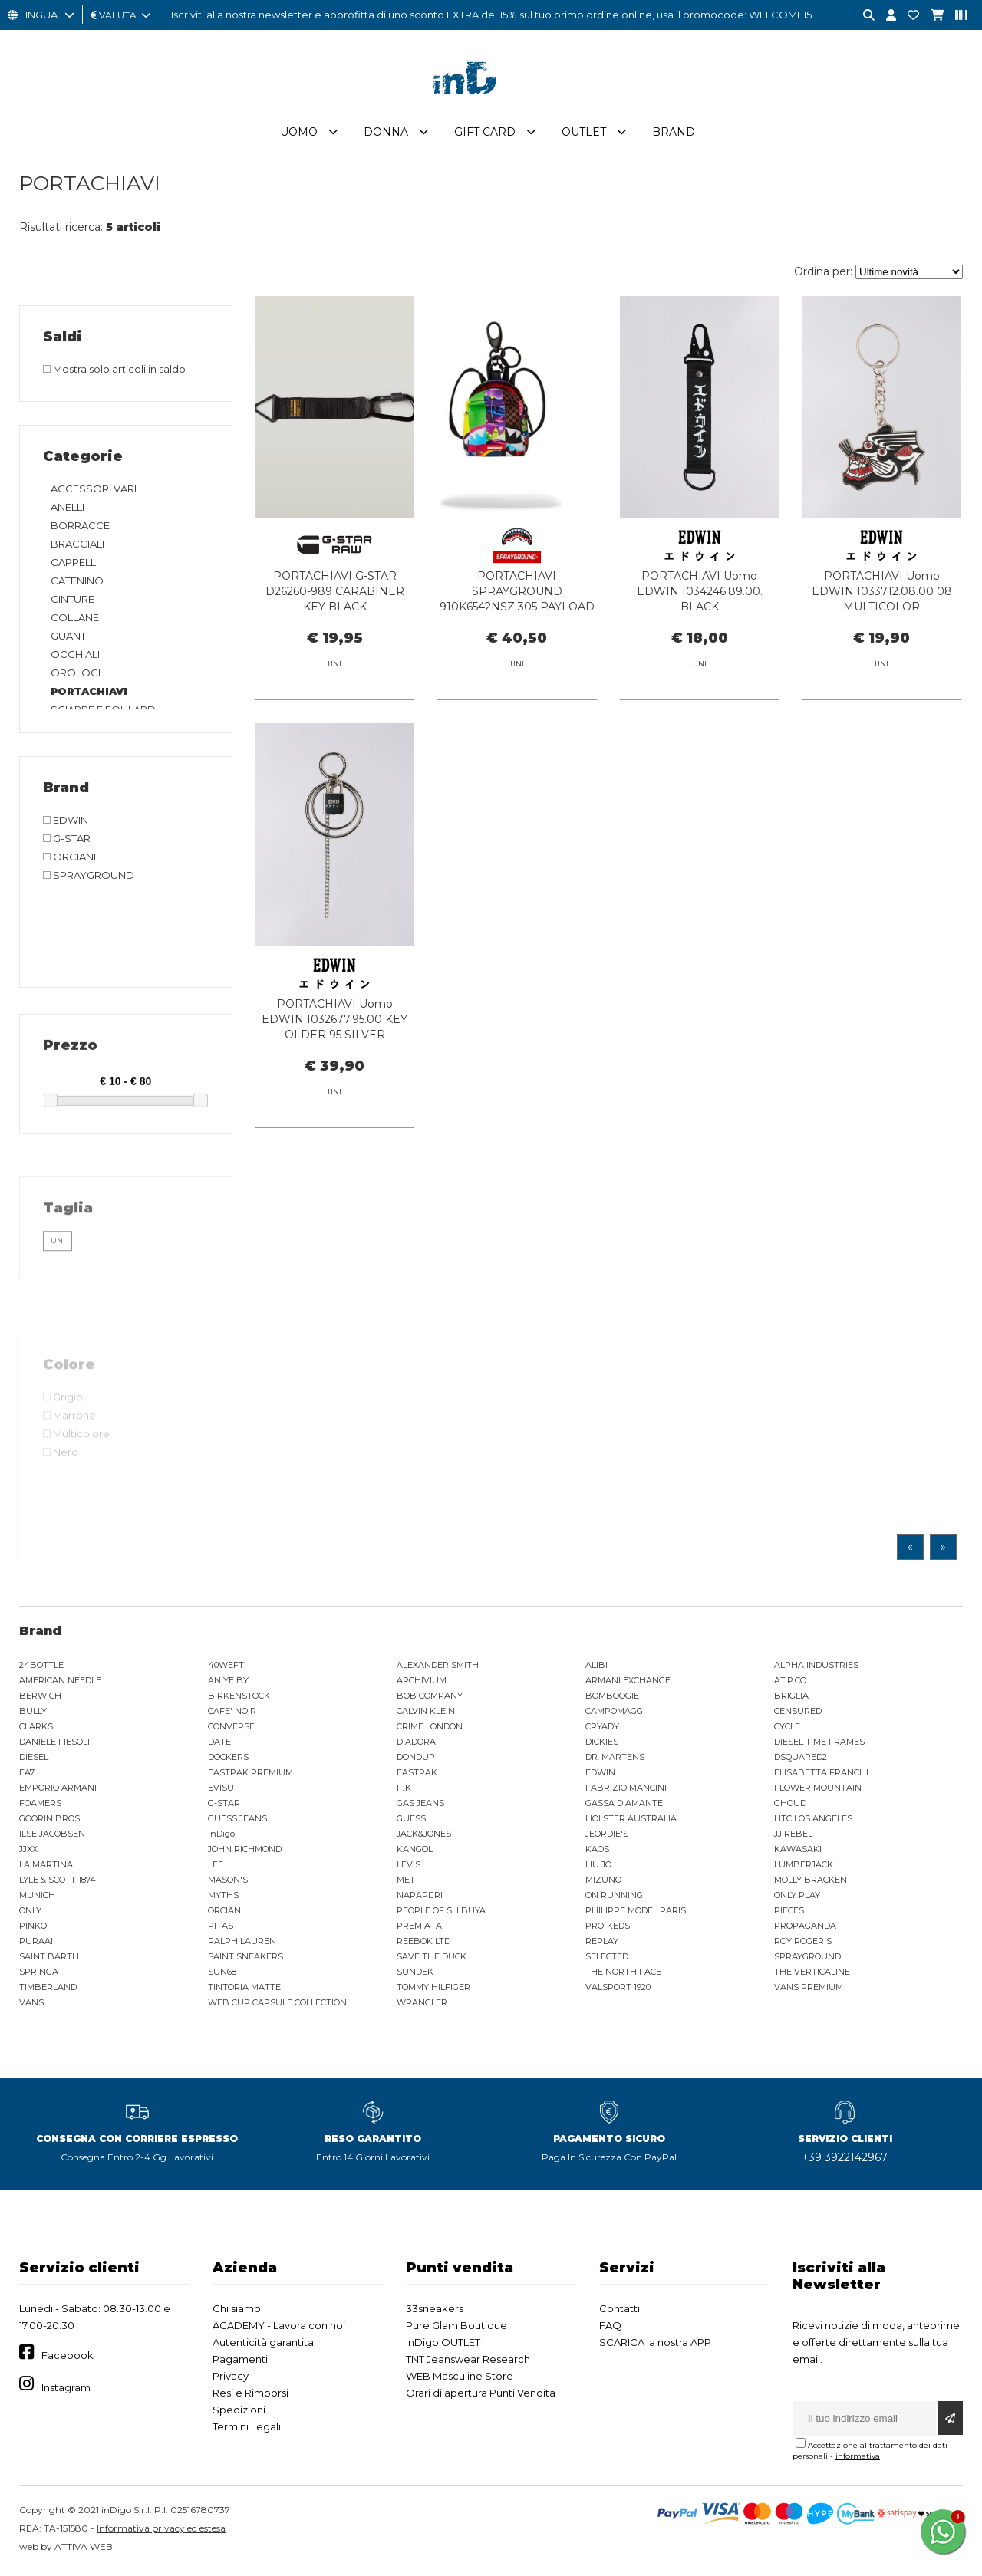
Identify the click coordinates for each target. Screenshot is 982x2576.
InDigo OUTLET (443, 2343)
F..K (404, 1788)
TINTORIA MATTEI (245, 1987)
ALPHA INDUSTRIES (816, 1665)
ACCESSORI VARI (94, 489)
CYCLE (787, 1727)
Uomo (299, 133)
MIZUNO (603, 1880)
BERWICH (40, 1696)
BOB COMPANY (430, 1696)
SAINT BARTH (49, 1957)
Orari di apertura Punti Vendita (480, 2393)
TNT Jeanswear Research (468, 2360)
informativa (857, 2457)
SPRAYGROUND (807, 1957)
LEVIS (408, 1865)
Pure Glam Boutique (456, 2326)
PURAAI (36, 1941)
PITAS (220, 1926)
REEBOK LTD (423, 1941)
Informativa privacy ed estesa (161, 2529)
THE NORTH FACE (623, 1972)
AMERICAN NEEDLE (60, 1681)
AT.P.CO (790, 1681)
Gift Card (485, 133)
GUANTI (69, 636)
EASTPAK (417, 1773)
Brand (673, 133)
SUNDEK (415, 1972)
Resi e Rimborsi (250, 2393)
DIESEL (33, 1757)
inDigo (221, 1834)
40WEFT (226, 1665)
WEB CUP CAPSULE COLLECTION (277, 2003)
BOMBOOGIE (612, 1696)
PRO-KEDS (607, 1926)
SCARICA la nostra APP (655, 2343)
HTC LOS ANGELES (813, 1819)
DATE (219, 1742)
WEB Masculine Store (459, 2376)
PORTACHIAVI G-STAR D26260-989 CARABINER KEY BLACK (334, 593)
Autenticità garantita (263, 2343)
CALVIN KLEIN (426, 1711)
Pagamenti (240, 2360)
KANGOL (415, 1849)
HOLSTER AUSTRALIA (631, 1819)
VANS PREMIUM (808, 1987)
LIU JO (598, 1865)
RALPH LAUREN (242, 1941)
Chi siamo (237, 2309)
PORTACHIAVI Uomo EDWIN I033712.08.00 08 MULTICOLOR (882, 593)
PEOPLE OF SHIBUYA (441, 1911)
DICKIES (601, 1742)
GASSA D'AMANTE (624, 1803)
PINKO (33, 1926)
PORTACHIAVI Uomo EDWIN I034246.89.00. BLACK (700, 593)
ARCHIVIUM (422, 1681)
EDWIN (600, 1773)
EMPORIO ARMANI (58, 1788)
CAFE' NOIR (232, 1711)
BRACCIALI (77, 544)
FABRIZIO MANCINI (626, 1788)
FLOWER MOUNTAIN (818, 1788)
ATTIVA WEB (83, 2547)
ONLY (30, 1911)
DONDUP (416, 1757)
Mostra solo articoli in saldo (114, 370)
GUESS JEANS (237, 1819)
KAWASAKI (798, 1849)
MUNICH (37, 1895)
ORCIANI (225, 1911)
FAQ (610, 2326)
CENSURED (798, 1711)
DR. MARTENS (614, 1757)
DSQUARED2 (800, 1757)
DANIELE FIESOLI (54, 1742)
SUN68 (222, 1972)
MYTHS (223, 1895)
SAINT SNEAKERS (245, 1957)
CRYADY (602, 1727)
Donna (386, 133)
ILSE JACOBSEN (52, 1834)
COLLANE (75, 618)
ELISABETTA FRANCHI (821, 1773)
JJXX (28, 1849)
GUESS (411, 1819)
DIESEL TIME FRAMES (819, 1742)
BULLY (33, 1711)
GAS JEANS (420, 1803)
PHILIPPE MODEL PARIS (635, 1911)
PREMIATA (419, 1926)
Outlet (584, 133)
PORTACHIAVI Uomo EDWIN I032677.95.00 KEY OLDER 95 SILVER (334, 1038)
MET (406, 1880)
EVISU (221, 1788)
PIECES (789, 1911)
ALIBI (596, 1665)
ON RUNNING (614, 1895)
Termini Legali (247, 2427)
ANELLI (67, 508)
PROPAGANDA (805, 1926)
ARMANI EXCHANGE (628, 1681)
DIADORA (416, 1742)
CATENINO (77, 581)
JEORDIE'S (606, 1834)
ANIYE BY (228, 1681)
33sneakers (434, 2309)
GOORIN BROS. (50, 1819)
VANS (31, 2003)
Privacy (231, 2376)
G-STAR (224, 1803)
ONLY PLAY (797, 1895)
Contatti (619, 2309)
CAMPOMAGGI (615, 1711)
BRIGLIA (791, 1696)
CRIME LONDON (430, 1727)
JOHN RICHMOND (245, 1849)
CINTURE (72, 600)
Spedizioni (239, 2410)
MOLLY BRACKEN (810, 1880)
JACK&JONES (424, 1834)
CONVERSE (231, 1727)
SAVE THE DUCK (431, 1957)
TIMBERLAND (48, 1987)
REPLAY (601, 1941)
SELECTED (606, 1957)
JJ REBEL (793, 1834)
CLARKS (36, 1727)
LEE (215, 1865)
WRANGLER (422, 2003)
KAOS (597, 1849)
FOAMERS (40, 1803)
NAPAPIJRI (420, 1895)
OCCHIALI (75, 655)
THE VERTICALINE (812, 1972)
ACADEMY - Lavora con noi (279, 2326)
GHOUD (790, 1803)
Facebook (67, 2357)
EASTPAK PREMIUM (250, 1773)
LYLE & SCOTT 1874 (57, 1880)
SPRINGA (38, 1972)
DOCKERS (228, 1757)
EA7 (27, 1773)
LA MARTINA (46, 1865)
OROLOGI (76, 673)
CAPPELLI (74, 563)
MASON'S (228, 1880)
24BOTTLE (41, 1665)
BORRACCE (80, 526)
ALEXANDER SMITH (438, 1665)
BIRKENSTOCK (239, 1696)
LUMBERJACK (803, 1865)
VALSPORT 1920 (618, 1987)
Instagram (66, 2388)
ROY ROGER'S (803, 1941)
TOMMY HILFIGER (433, 1987)
